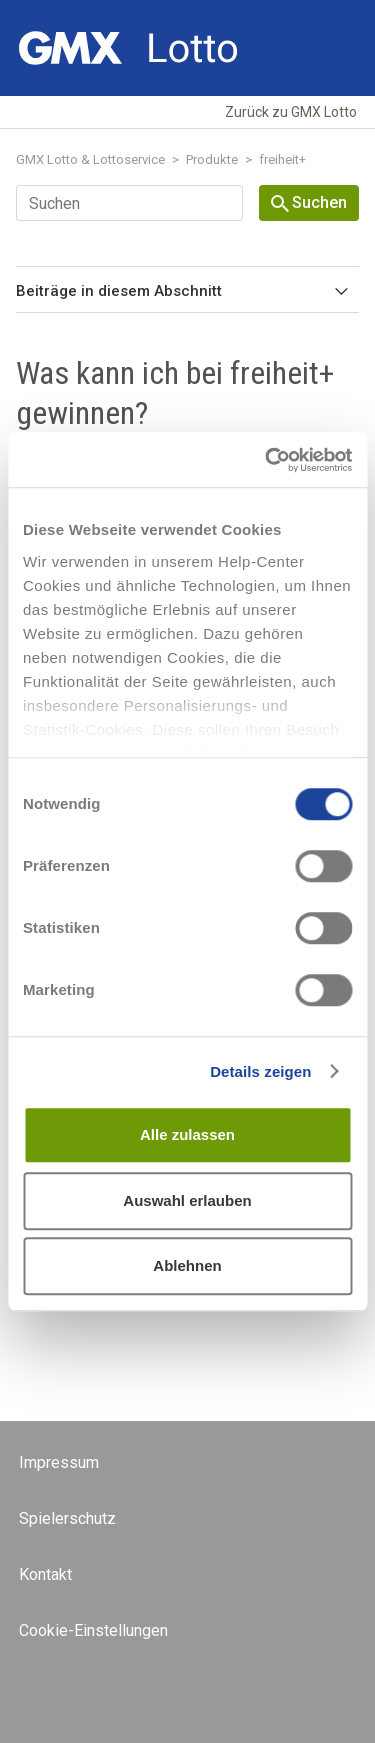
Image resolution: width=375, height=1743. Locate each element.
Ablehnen (187, 1265)
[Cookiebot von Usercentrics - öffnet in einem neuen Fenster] (267, 460)
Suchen (309, 202)
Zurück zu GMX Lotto (291, 112)
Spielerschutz (67, 1518)
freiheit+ (282, 159)
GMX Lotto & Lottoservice (90, 159)
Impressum (59, 1462)
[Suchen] (129, 203)
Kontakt (45, 1574)
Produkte (212, 159)
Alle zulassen (187, 1134)
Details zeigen (260, 1071)
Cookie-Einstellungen (93, 1630)
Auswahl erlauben (187, 1200)
